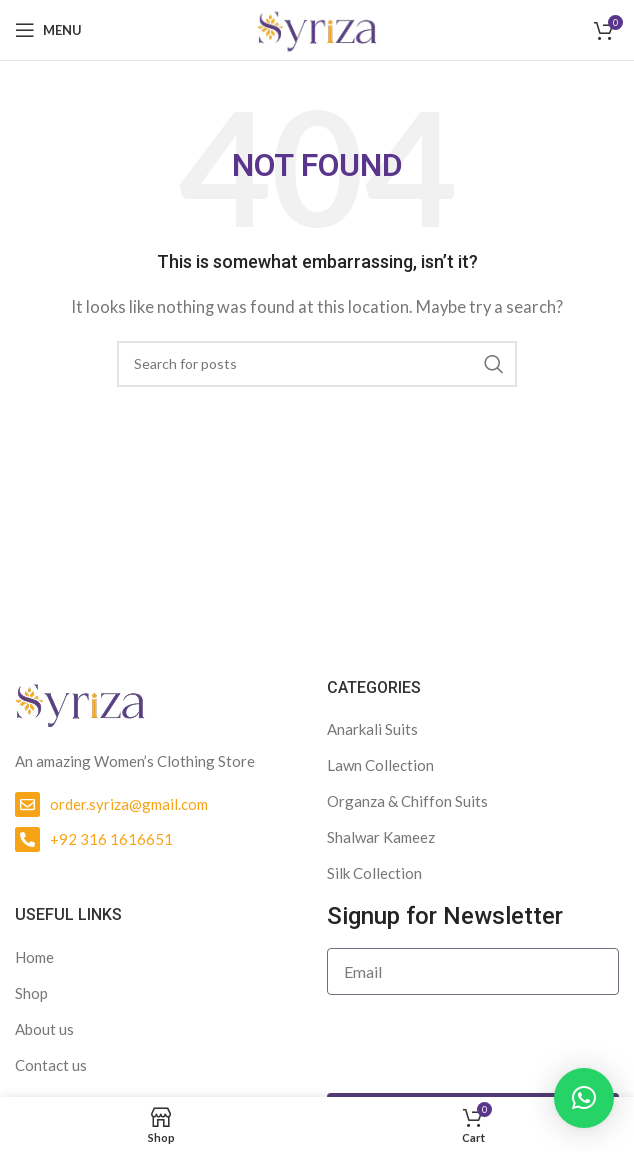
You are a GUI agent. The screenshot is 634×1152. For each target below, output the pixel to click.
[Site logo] (317, 28)
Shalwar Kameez (381, 837)
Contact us (51, 1065)
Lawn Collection (380, 765)
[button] (584, 1098)
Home (34, 957)
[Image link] (80, 702)
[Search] (317, 364)
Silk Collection (374, 873)
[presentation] (479, 1044)
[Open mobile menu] (48, 30)
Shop (31, 993)
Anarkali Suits (372, 729)
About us (44, 1029)
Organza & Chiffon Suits (407, 801)
